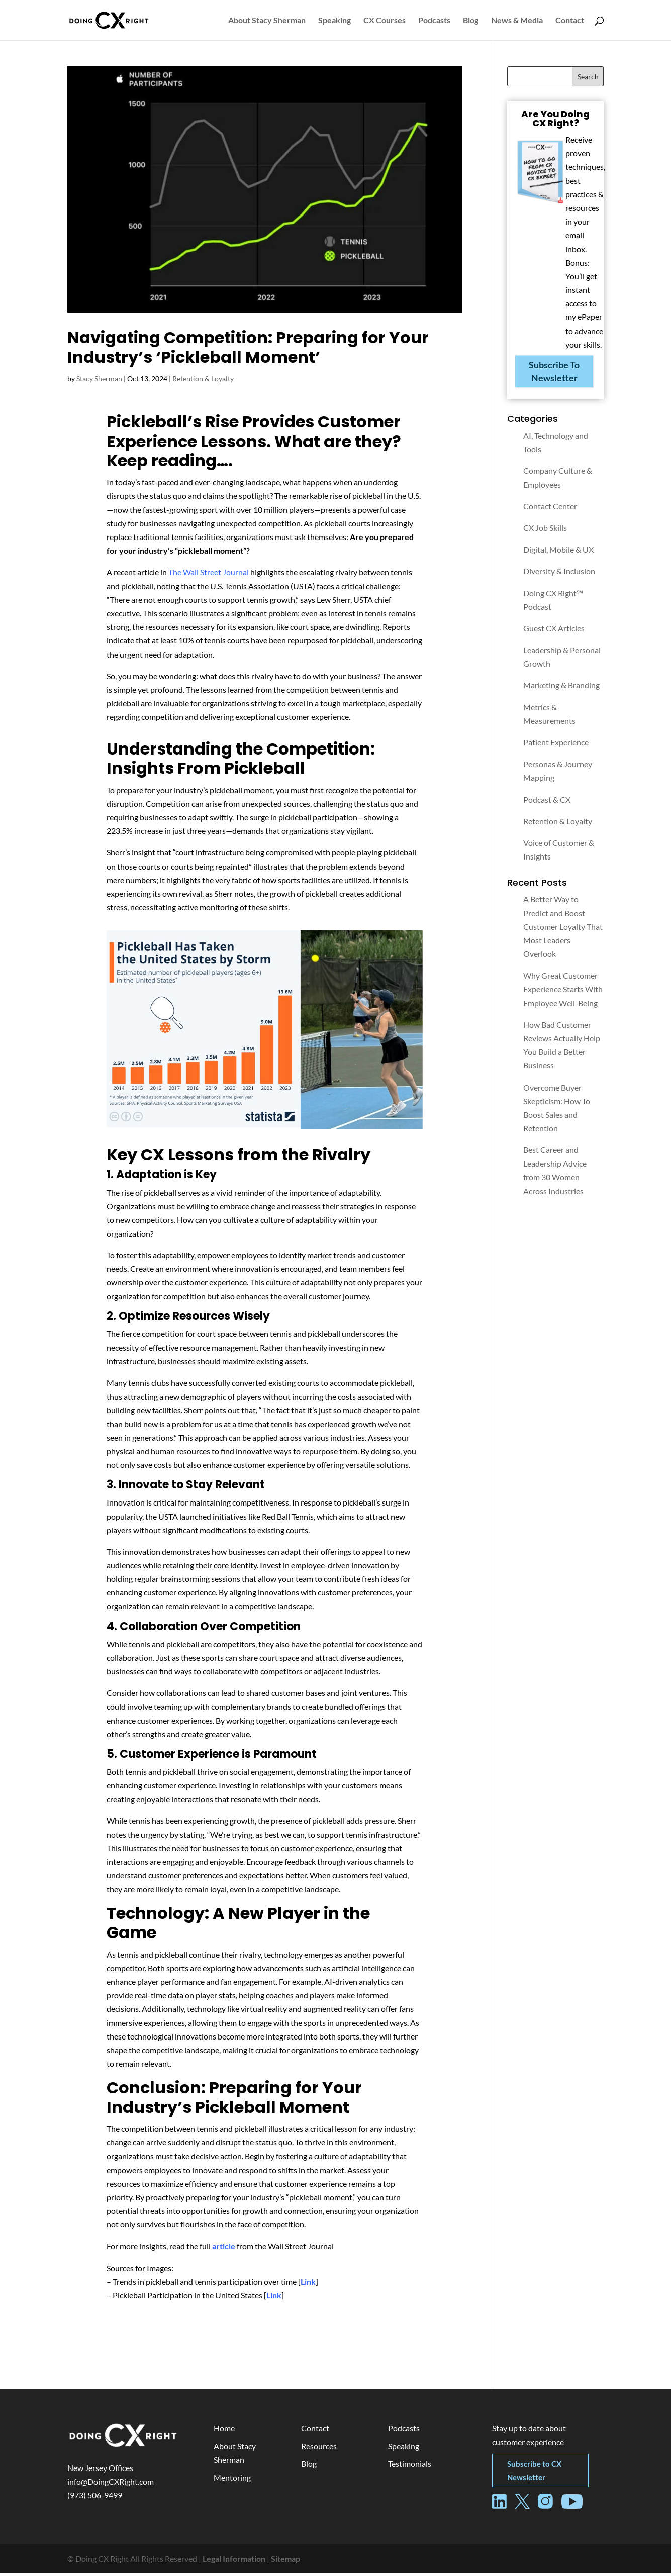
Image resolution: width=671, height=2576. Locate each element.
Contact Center (550, 509)
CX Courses (384, 21)
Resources (319, 2449)
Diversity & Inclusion (559, 574)
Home (224, 2431)
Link (308, 2284)
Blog (470, 21)
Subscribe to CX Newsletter (534, 2473)
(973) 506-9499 (94, 2498)
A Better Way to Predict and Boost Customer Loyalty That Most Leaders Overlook (563, 929)
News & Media (517, 21)
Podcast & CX (546, 802)
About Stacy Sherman (267, 21)
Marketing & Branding (561, 688)
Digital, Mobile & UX (558, 552)
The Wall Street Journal (208, 575)
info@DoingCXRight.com (110, 2484)
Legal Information (234, 2561)
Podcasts (434, 21)
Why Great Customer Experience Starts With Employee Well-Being (563, 992)
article (223, 2249)
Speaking (334, 21)
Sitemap (285, 2561)
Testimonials (409, 2467)
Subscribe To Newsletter (554, 374)
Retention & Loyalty (203, 381)
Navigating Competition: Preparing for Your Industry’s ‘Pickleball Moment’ (248, 350)
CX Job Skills (545, 530)
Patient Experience (556, 745)
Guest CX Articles (554, 631)
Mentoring (232, 2480)
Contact (569, 21)
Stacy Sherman (99, 381)
